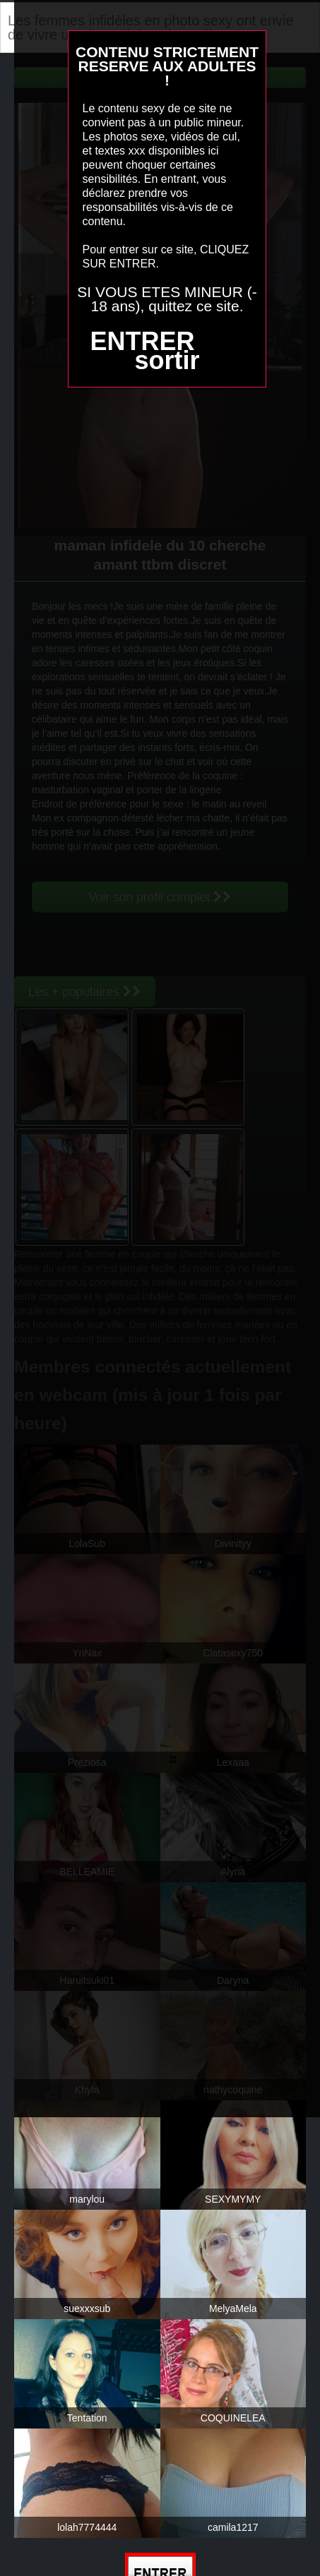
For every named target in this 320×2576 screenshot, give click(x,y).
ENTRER (142, 341)
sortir (166, 360)
